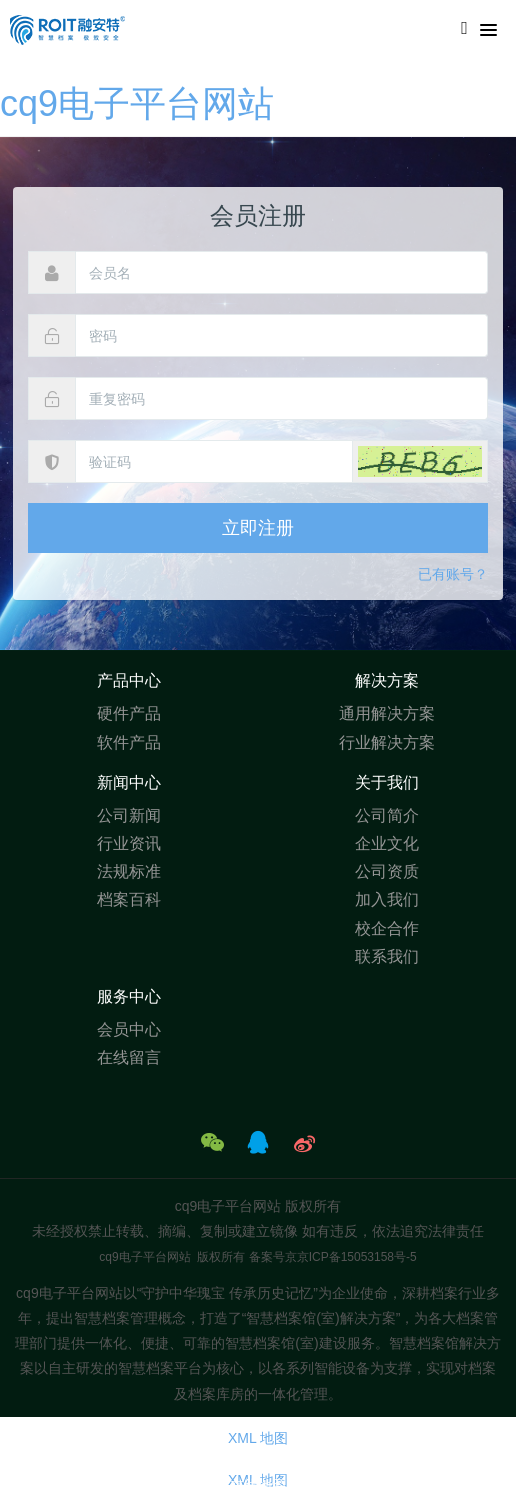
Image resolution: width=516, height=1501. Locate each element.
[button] (420, 461)
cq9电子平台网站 (137, 103)
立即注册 (258, 528)
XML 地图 (258, 1438)
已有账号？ (453, 574)
